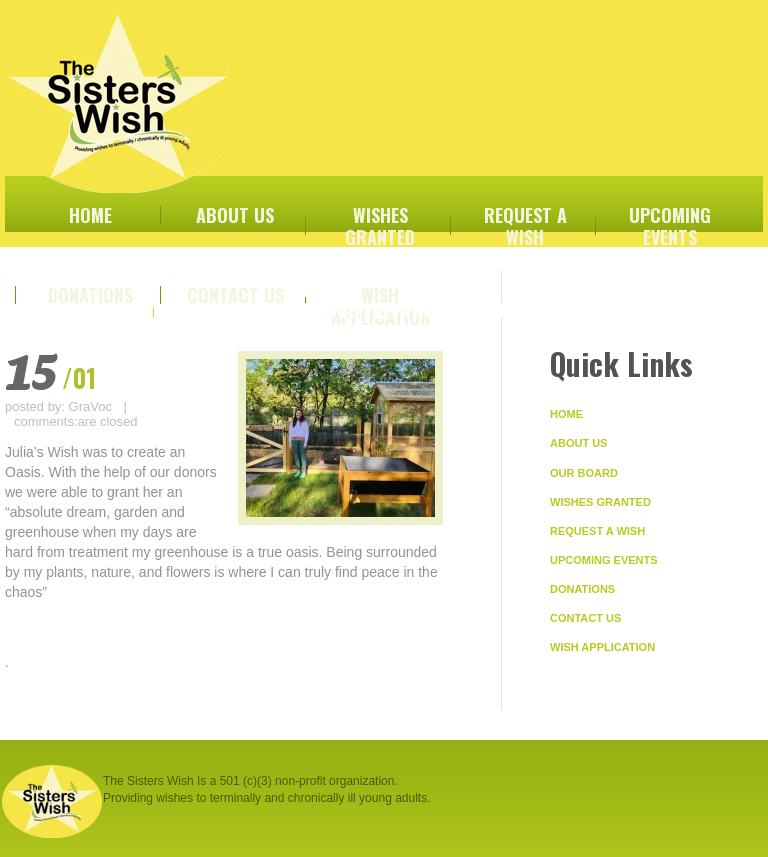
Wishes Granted (600, 502)
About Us (578, 443)
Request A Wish (597, 531)
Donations (582, 589)
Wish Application (602, 647)
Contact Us (585, 618)
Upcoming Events (604, 560)
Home (566, 414)
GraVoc (90, 406)
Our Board (584, 473)
